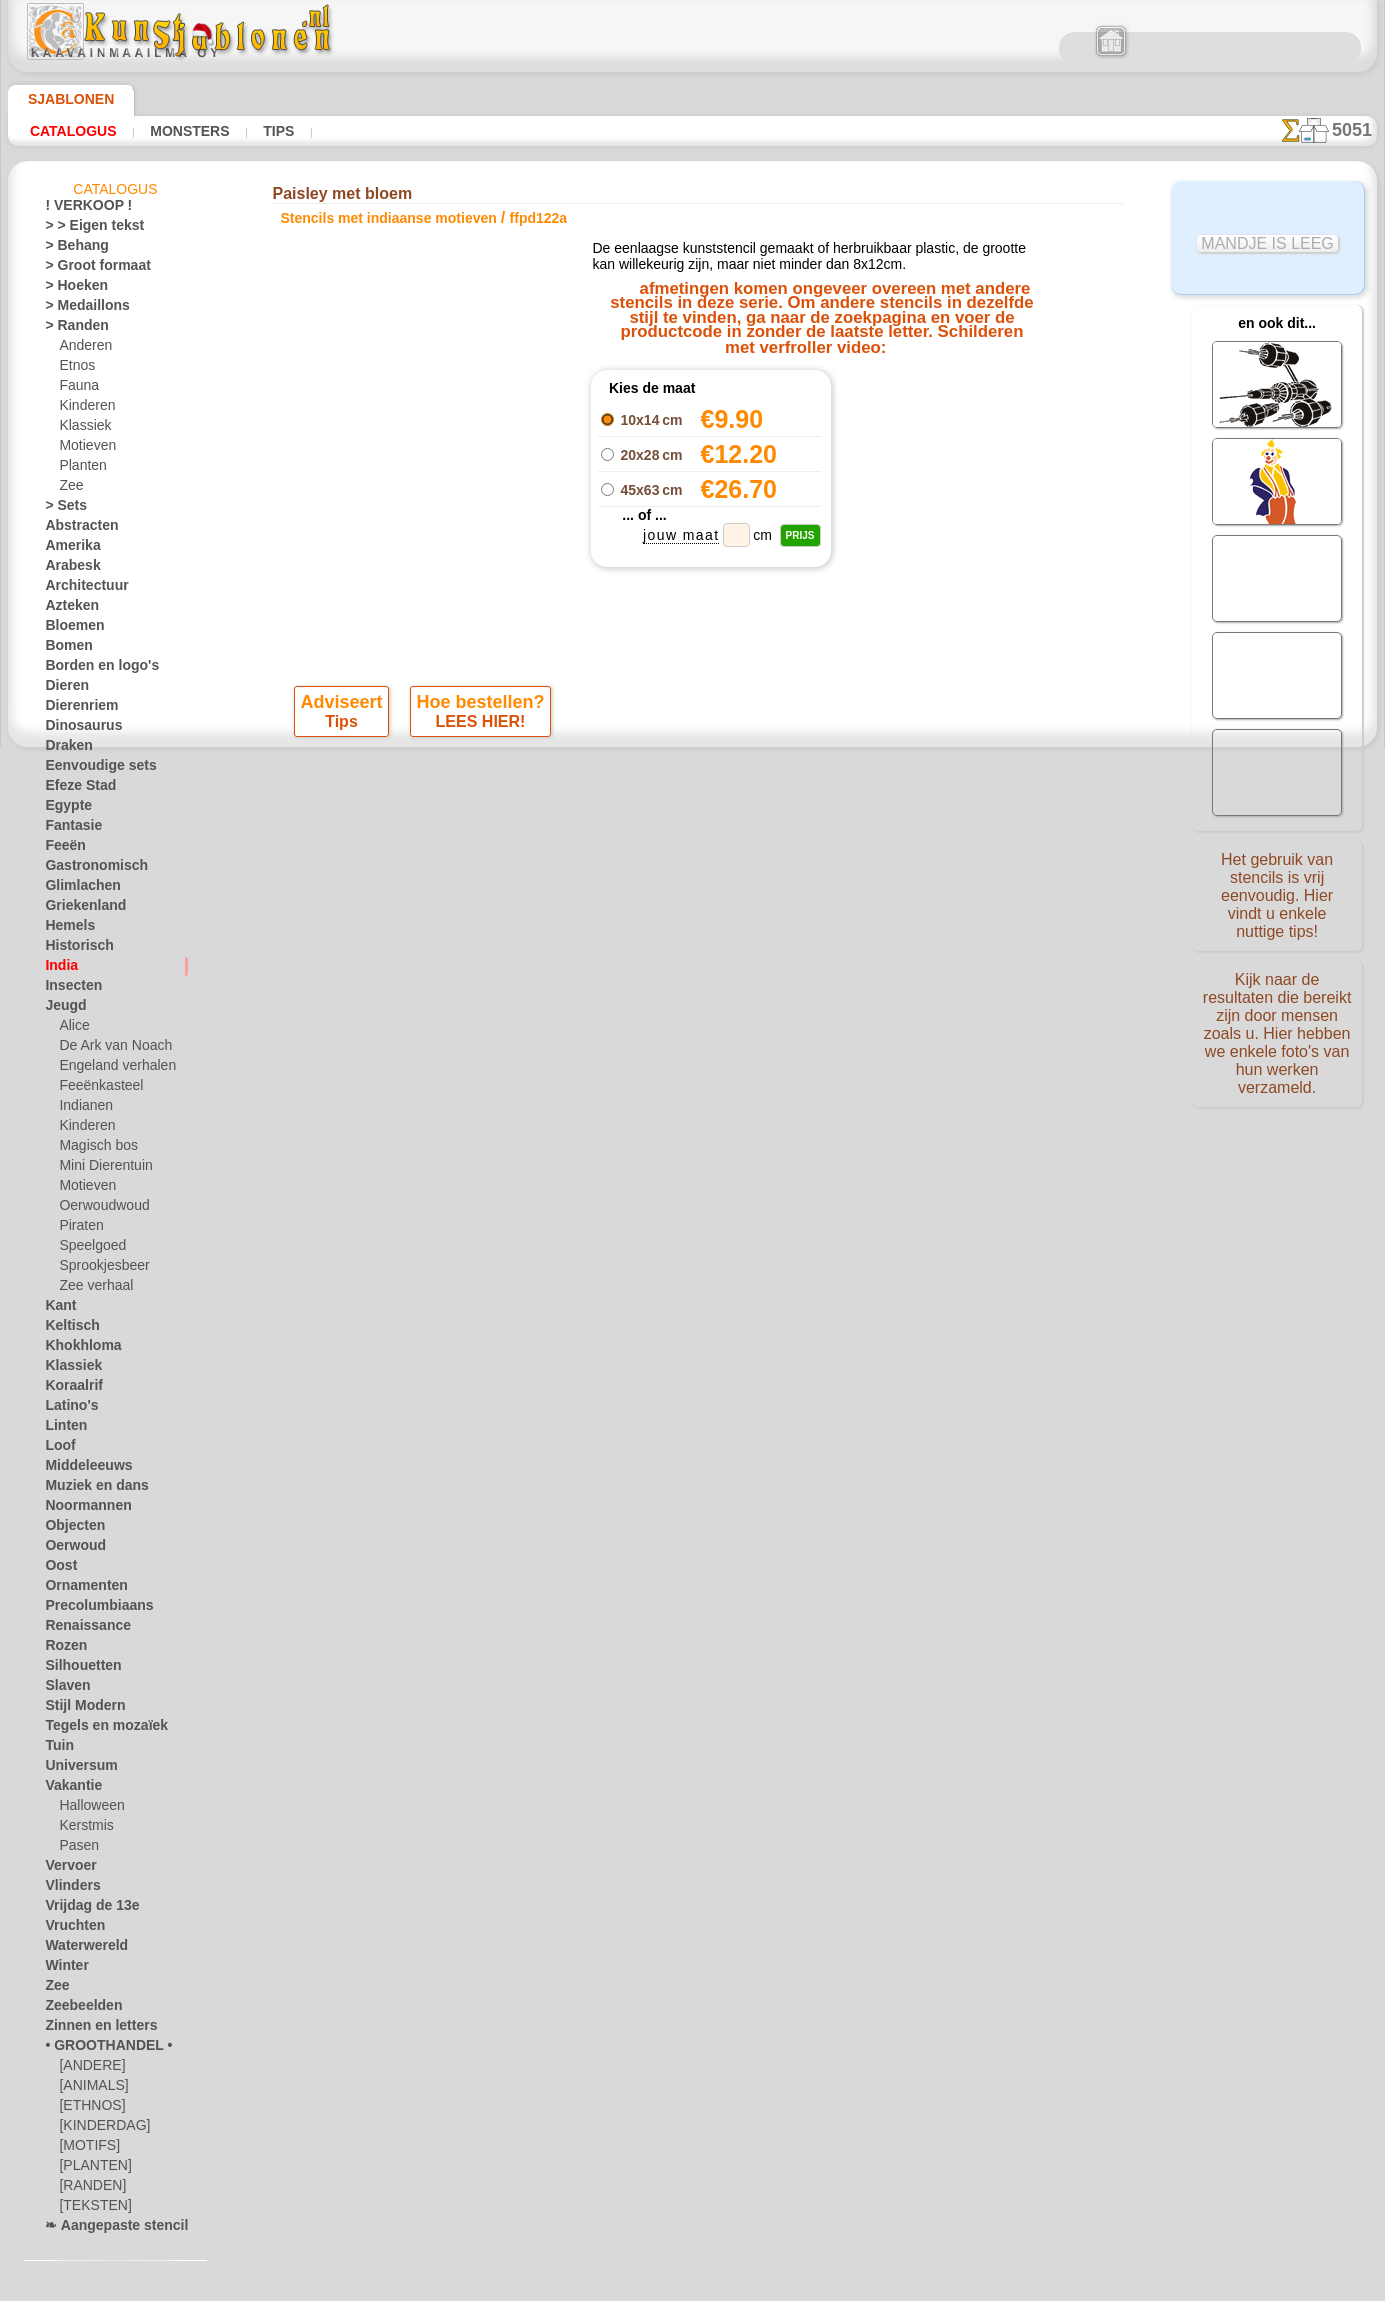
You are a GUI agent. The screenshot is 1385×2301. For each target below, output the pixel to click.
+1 (765, 785)
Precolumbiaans (89, 1609)
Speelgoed (86, 1249)
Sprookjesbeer (98, 1269)
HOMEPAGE (487, 977)
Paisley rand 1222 (913, 426)
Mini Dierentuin (102, 1169)
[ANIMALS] (91, 2089)
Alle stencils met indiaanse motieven (691, 829)
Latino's (67, 1409)
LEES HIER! (479, 731)
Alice (72, 1029)
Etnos (75, 369)
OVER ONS (574, 977)
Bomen (64, 649)
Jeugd (60, 1009)
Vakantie (69, 1789)
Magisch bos (94, 1149)
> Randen (70, 329)
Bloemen (68, 629)
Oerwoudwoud (99, 1209)
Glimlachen (75, 889)
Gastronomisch (87, 869)
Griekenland (78, 909)
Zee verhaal (90, 1289)
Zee (68, 489)
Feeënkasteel (94, 1089)
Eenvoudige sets (89, 769)
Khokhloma (76, 1349)
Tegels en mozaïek (93, 1729)
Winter (64, 1969)
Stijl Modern (79, 1709)
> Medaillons (79, 309)
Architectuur (80, 589)
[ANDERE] (88, 2069)
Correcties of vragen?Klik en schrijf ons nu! (693, 910)
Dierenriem (75, 709)
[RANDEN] (89, 2189)
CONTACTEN (662, 977)
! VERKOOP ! (80, 209)
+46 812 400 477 (721, 1022)
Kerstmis (83, 1829)
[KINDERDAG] (99, 2129)
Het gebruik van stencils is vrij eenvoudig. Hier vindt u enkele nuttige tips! (1277, 893)
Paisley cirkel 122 (913, 448)
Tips (273, 131)
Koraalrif (69, 1389)
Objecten (69, 1529)
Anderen (82, 349)
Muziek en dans (88, 1489)
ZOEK (918, 977)
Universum (74, 1769)
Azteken (67, 609)
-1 (620, 785)
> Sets (61, 509)
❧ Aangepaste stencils (107, 2229)
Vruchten (70, 1929)
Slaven (63, 1689)
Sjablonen (62, 99)
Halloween (87, 1809)
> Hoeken (69, 289)
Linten (62, 1429)
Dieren (63, 689)
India (59, 969)
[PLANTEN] (90, 2169)
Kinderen (83, 409)
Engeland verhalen (109, 1069)
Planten (80, 469)
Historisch (73, 949)
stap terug (693, 785)
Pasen (75, 1849)
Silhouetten (76, 1669)
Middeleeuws (81, 1469)
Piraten (79, 1229)
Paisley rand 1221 (913, 404)
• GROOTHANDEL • (97, 2049)
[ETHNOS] (87, 2109)
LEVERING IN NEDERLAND (801, 977)
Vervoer (66, 1869)
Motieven (85, 449)
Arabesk (67, 569)
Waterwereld (80, 1949)
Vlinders (67, 1889)
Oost (58, 1569)
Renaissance (79, 1629)
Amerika (67, 549)
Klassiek (81, 429)
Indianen (83, 1109)
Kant (58, 1309)
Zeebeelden (75, 2009)
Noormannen (81, 1509)
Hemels (65, 929)
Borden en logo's (90, 669)
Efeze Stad (74, 789)
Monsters (187, 131)
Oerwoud (70, 1549)
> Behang (69, 249)
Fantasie (69, 829)
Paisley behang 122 (912, 470)
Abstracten (76, 529)
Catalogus (73, 131)
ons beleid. (971, 2285)
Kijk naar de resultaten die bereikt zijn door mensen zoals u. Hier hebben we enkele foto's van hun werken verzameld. (1277, 1023)
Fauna (76, 389)
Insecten (68, 989)
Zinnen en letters (91, 2029)
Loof (57, 1449)
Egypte (63, 809)
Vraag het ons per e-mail (693, 1155)
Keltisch (67, 1329)
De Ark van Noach (108, 1049)
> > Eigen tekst (83, 229)
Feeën (61, 849)
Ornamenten (79, 1589)
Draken (65, 749)
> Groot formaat (89, 269)
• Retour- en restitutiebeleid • (692, 1122)
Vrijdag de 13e (83, 1909)
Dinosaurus (77, 729)
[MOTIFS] (86, 2149)
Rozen (62, 1649)
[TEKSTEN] (89, 2209)
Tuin (56, 1749)
